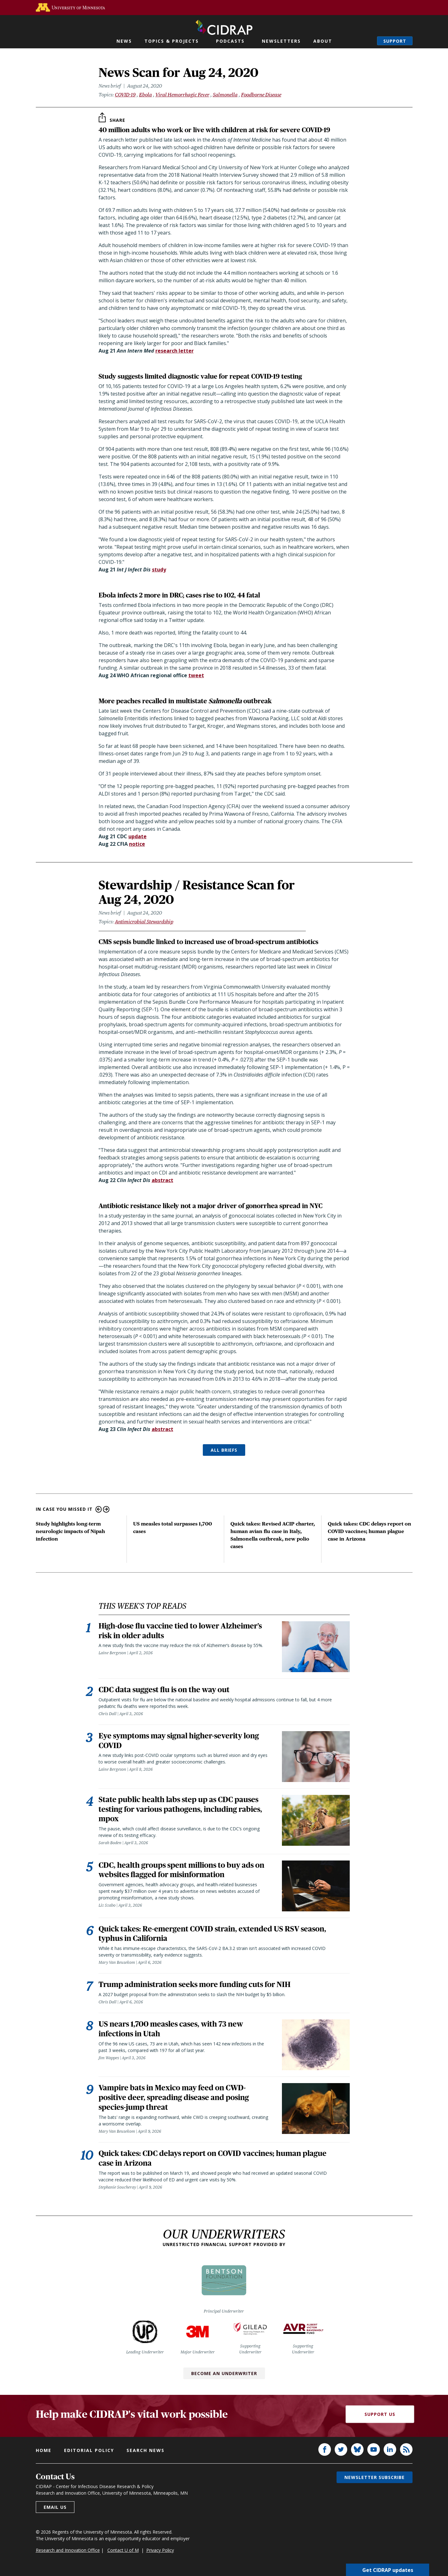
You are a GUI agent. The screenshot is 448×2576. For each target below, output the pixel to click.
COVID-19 (125, 95)
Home (43, 2454)
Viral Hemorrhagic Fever (182, 95)
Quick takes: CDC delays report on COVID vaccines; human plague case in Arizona (369, 1531)
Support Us (379, 2419)
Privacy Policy (160, 2554)
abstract (162, 1180)
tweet (196, 675)
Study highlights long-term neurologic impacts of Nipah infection (70, 1531)
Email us (55, 2511)
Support (394, 41)
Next (106, 1509)
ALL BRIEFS (224, 1450)
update (137, 836)
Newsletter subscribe (374, 2481)
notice (137, 843)
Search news (146, 2454)
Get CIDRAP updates (387, 2569)
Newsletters (281, 41)
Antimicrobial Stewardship (144, 922)
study (159, 569)
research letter (174, 350)
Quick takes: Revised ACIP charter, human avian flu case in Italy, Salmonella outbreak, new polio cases (272, 1535)
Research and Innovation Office (68, 2554)
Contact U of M (123, 2554)
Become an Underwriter (224, 2377)
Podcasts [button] (230, 41)
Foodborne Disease (261, 95)
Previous (98, 1509)
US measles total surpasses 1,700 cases (172, 1527)
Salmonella (225, 95)
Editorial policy (89, 2454)
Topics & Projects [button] (171, 41)
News (124, 41)
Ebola (145, 95)
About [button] (322, 41)
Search (366, 41)
